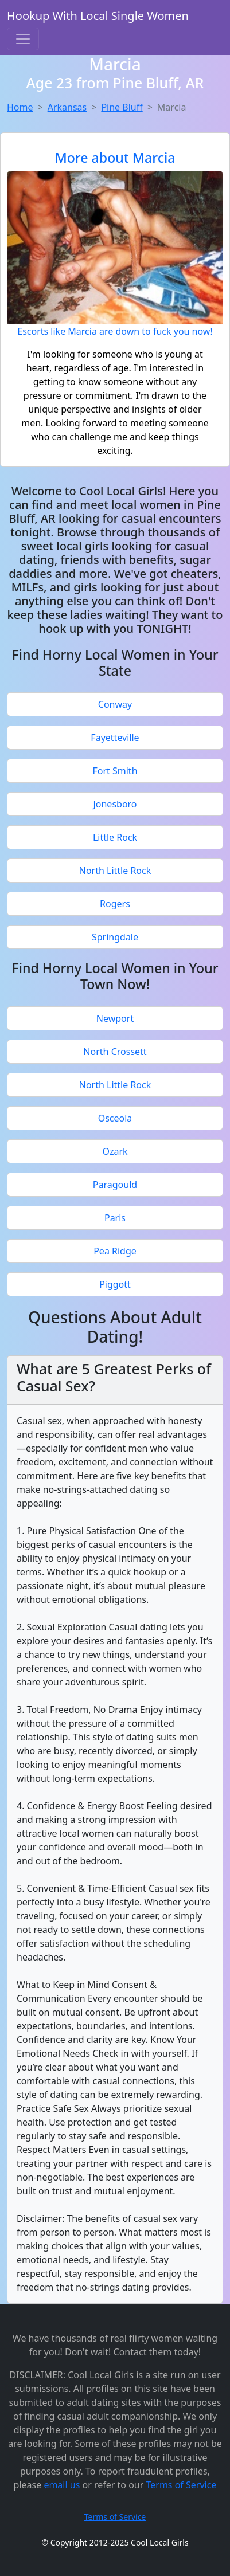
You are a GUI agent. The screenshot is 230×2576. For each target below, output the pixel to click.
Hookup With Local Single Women (98, 15)
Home (20, 107)
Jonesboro (115, 804)
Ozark (114, 1151)
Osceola (115, 1118)
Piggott (115, 1284)
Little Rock (115, 837)
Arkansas (67, 107)
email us (62, 2485)
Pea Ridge (115, 1251)
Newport (115, 1018)
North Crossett (114, 1051)
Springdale (115, 937)
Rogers (115, 903)
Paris (115, 1217)
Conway (115, 704)
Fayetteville (115, 737)
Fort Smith (114, 770)
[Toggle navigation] (23, 39)
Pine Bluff (121, 107)
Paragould (115, 1184)
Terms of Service (181, 2485)
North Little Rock (115, 870)
